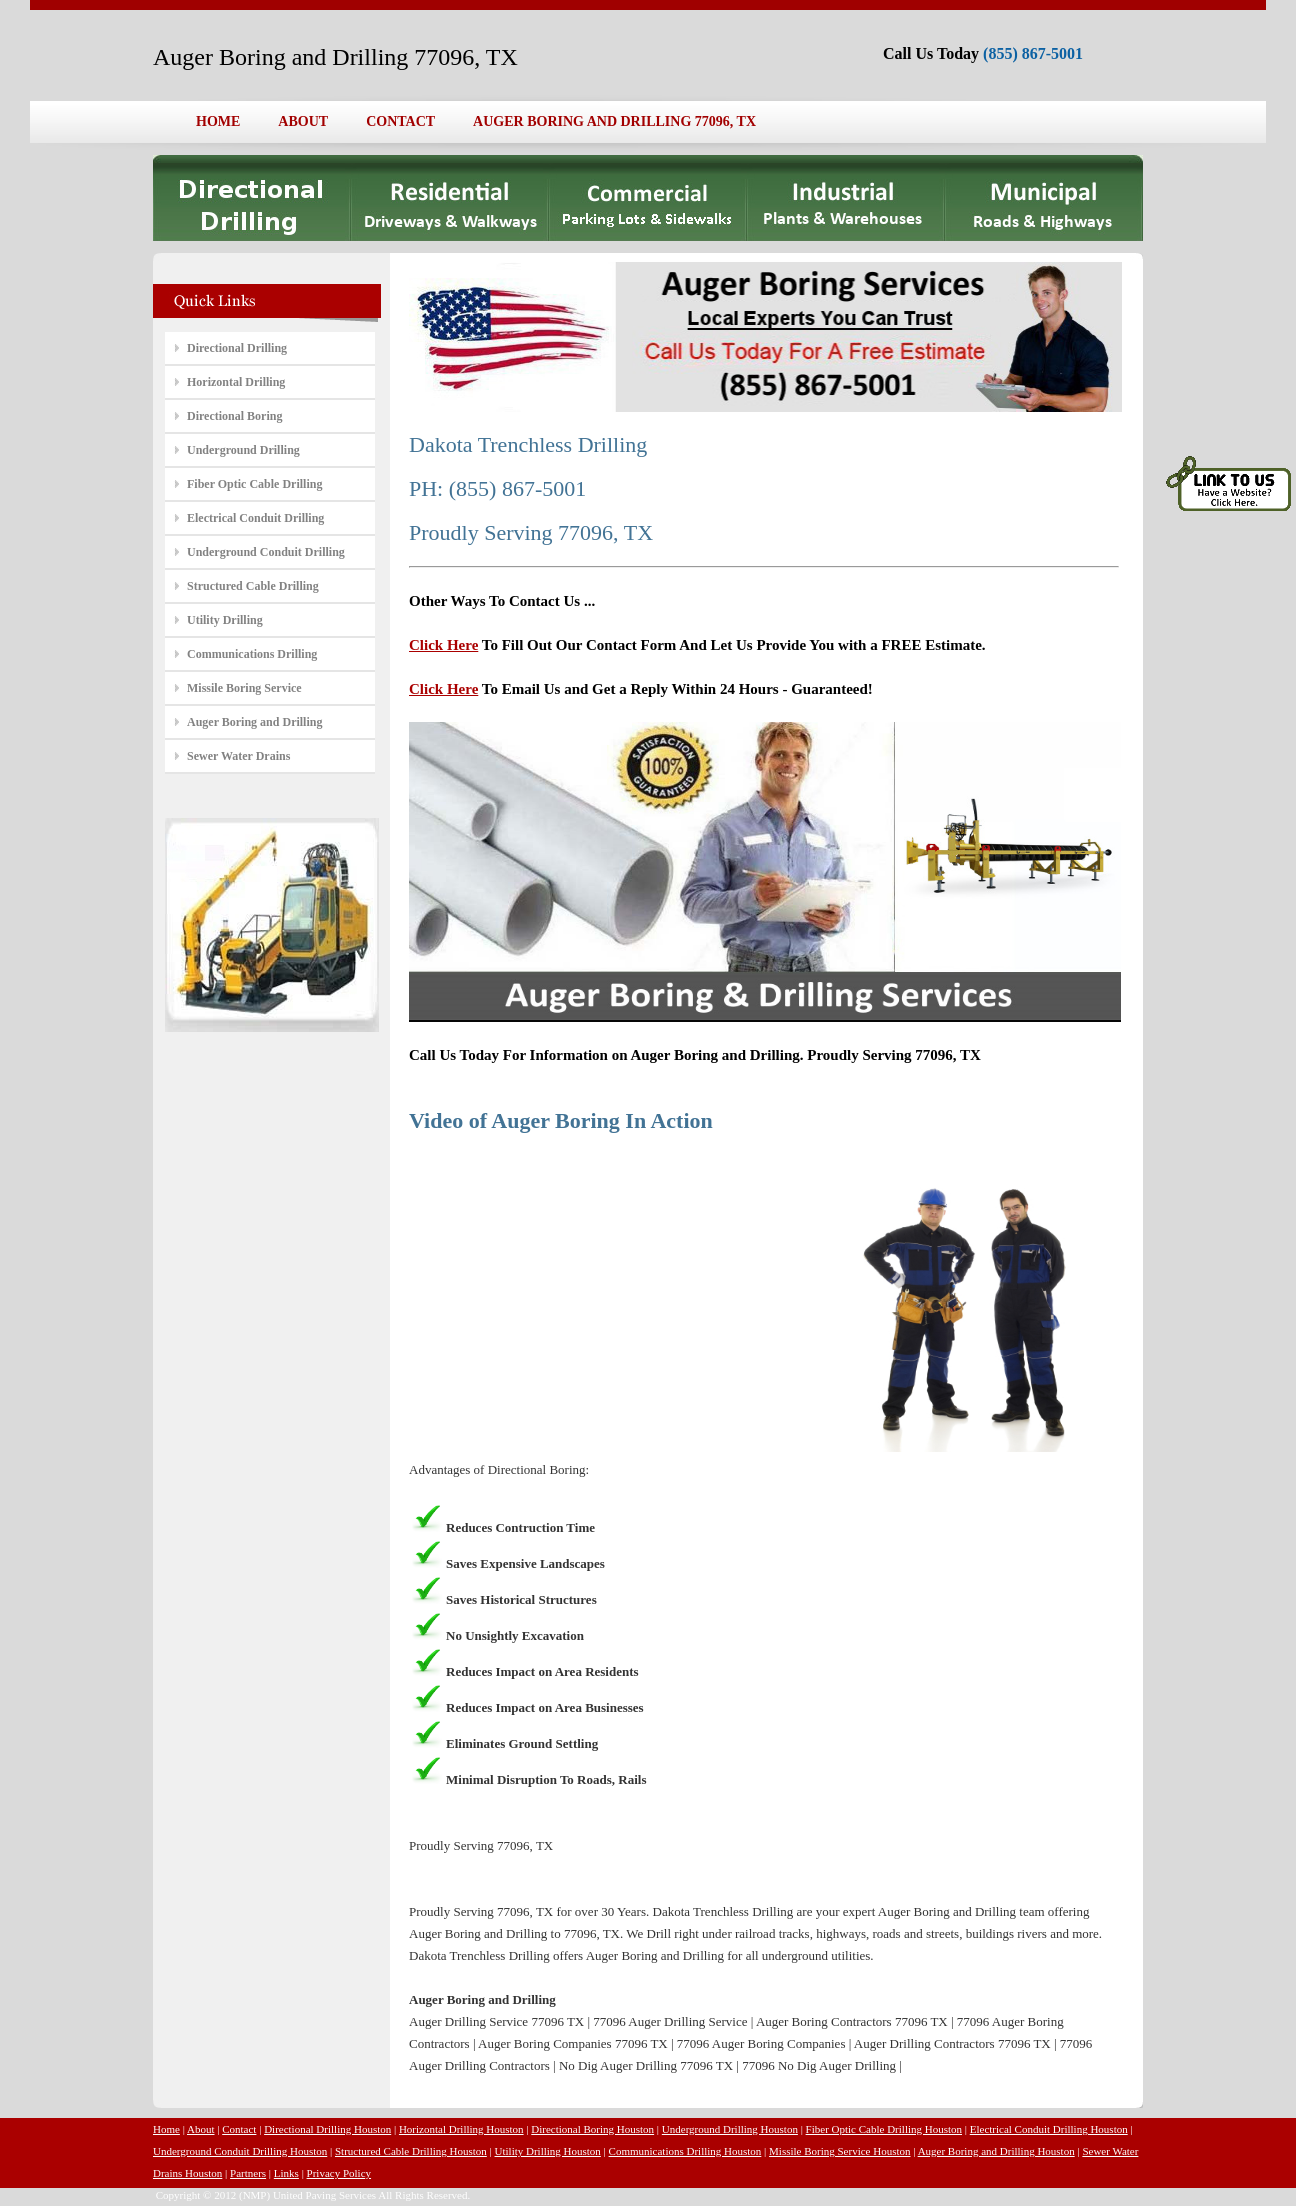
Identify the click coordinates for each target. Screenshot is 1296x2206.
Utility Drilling (225, 620)
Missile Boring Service (244, 688)
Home (166, 2129)
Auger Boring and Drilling (254, 722)
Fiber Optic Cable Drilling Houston (884, 2129)
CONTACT (400, 121)
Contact (239, 2129)
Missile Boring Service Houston (839, 2151)
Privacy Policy (339, 2173)
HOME (218, 121)
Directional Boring (234, 416)
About (201, 2129)
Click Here (443, 645)
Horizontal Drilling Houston (461, 2129)
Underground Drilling (243, 450)
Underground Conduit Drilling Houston (240, 2151)
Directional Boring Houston (592, 2129)
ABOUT (303, 121)
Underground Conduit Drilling (266, 552)
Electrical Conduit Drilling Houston (1049, 2129)
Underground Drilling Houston (730, 2129)
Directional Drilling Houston (327, 2129)
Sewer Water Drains (238, 756)
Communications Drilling (252, 654)
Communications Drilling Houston (685, 2151)
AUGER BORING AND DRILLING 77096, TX (614, 121)
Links (286, 2173)
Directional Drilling (237, 348)
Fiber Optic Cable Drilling (254, 484)
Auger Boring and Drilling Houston (996, 2151)
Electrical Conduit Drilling (255, 518)
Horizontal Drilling (236, 382)
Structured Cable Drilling (253, 586)
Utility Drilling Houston (548, 2151)
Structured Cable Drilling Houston (411, 2151)
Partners (248, 2173)
